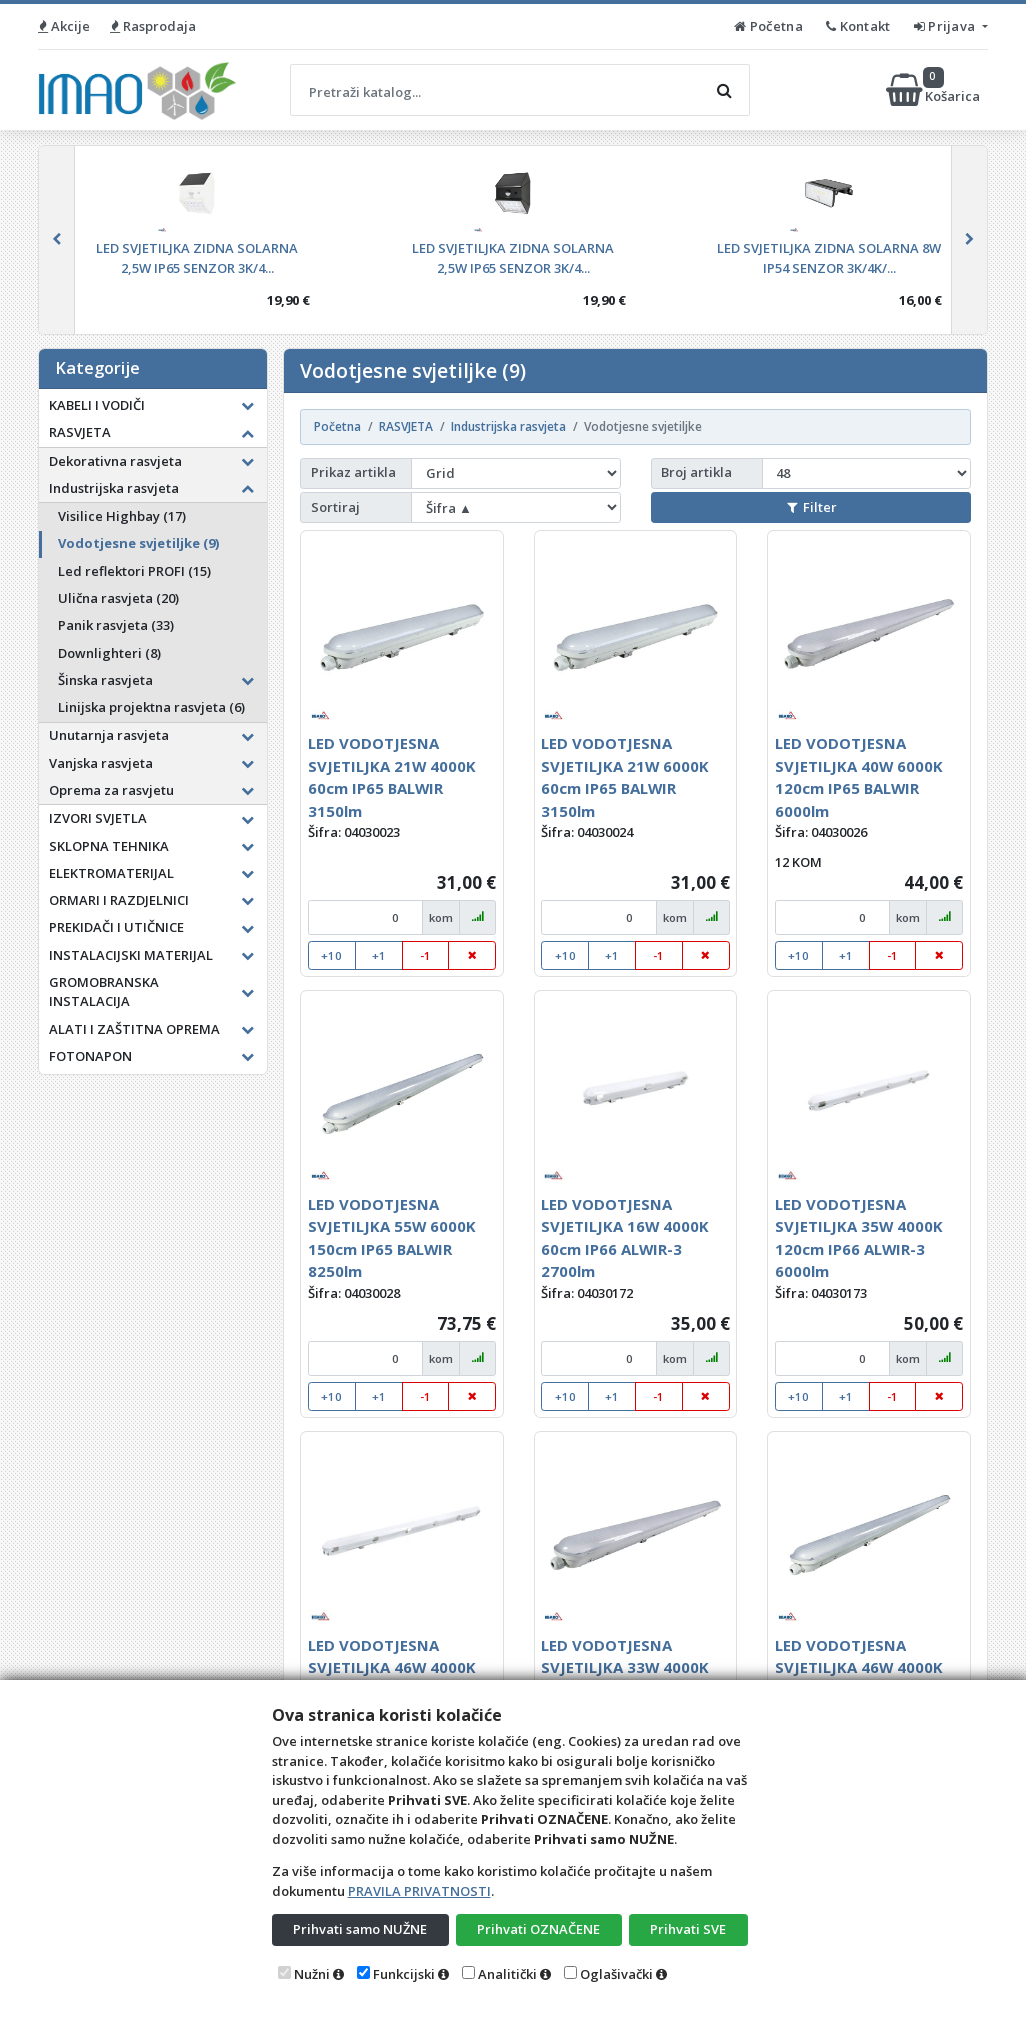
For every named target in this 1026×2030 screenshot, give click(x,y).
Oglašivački (616, 1974)
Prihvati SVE (688, 1929)
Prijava (946, 26)
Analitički (507, 1974)
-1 (425, 955)
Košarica (934, 90)
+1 (379, 955)
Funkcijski (404, 1974)
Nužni (312, 1974)
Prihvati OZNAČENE (538, 1929)
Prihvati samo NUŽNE (360, 1929)
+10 (331, 955)
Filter (812, 507)
